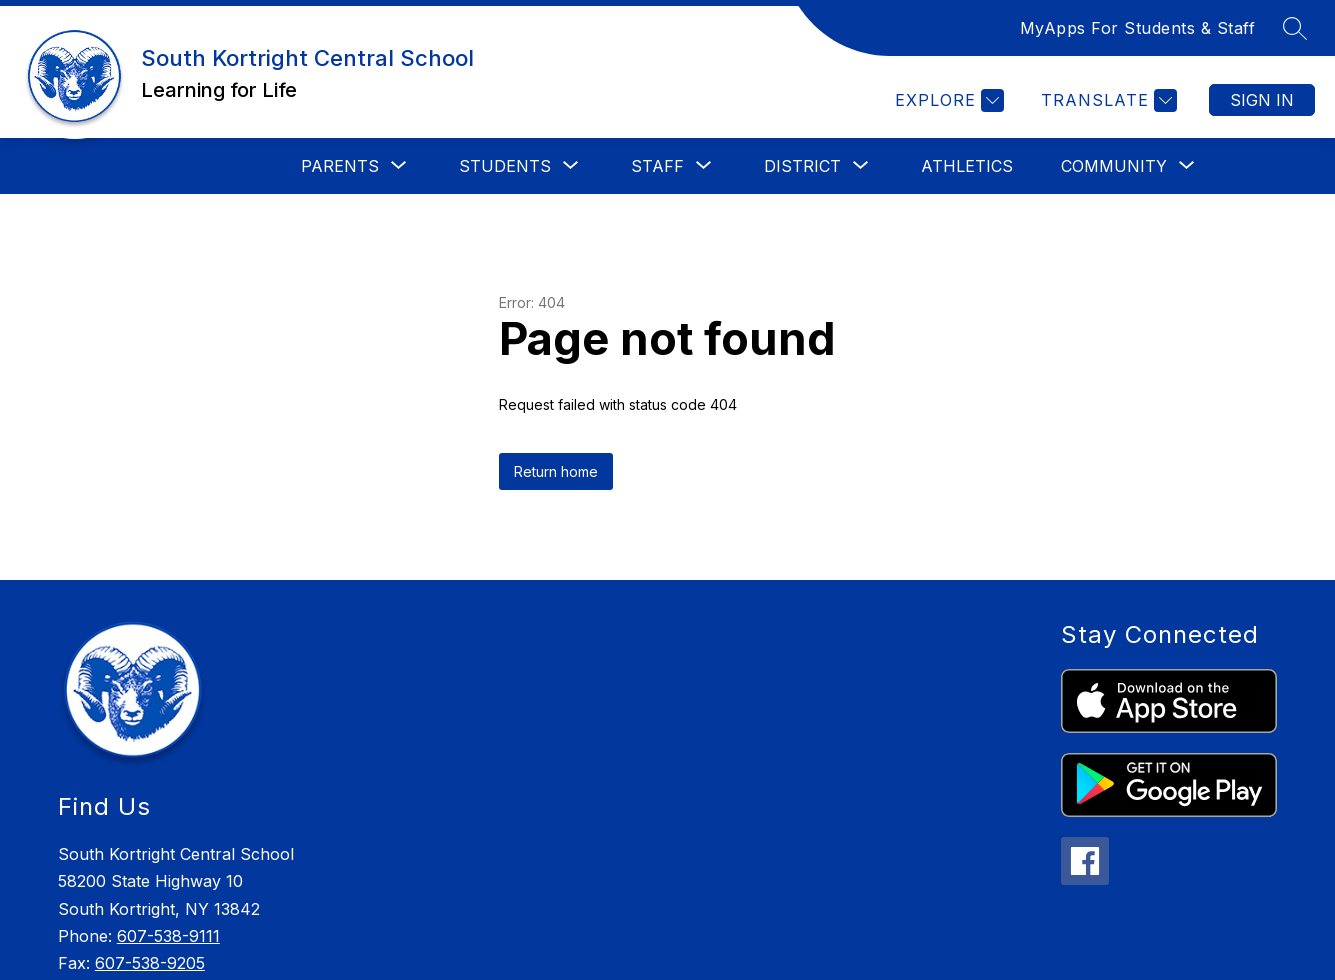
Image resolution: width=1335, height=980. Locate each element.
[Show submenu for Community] (1114, 166)
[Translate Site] (1106, 100)
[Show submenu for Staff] (657, 166)
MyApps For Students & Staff (1138, 28)
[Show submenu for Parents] (340, 166)
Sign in (1262, 100)
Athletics (967, 166)
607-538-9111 (168, 936)
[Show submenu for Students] (505, 166)
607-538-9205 (150, 963)
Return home (556, 471)
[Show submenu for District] (802, 166)
